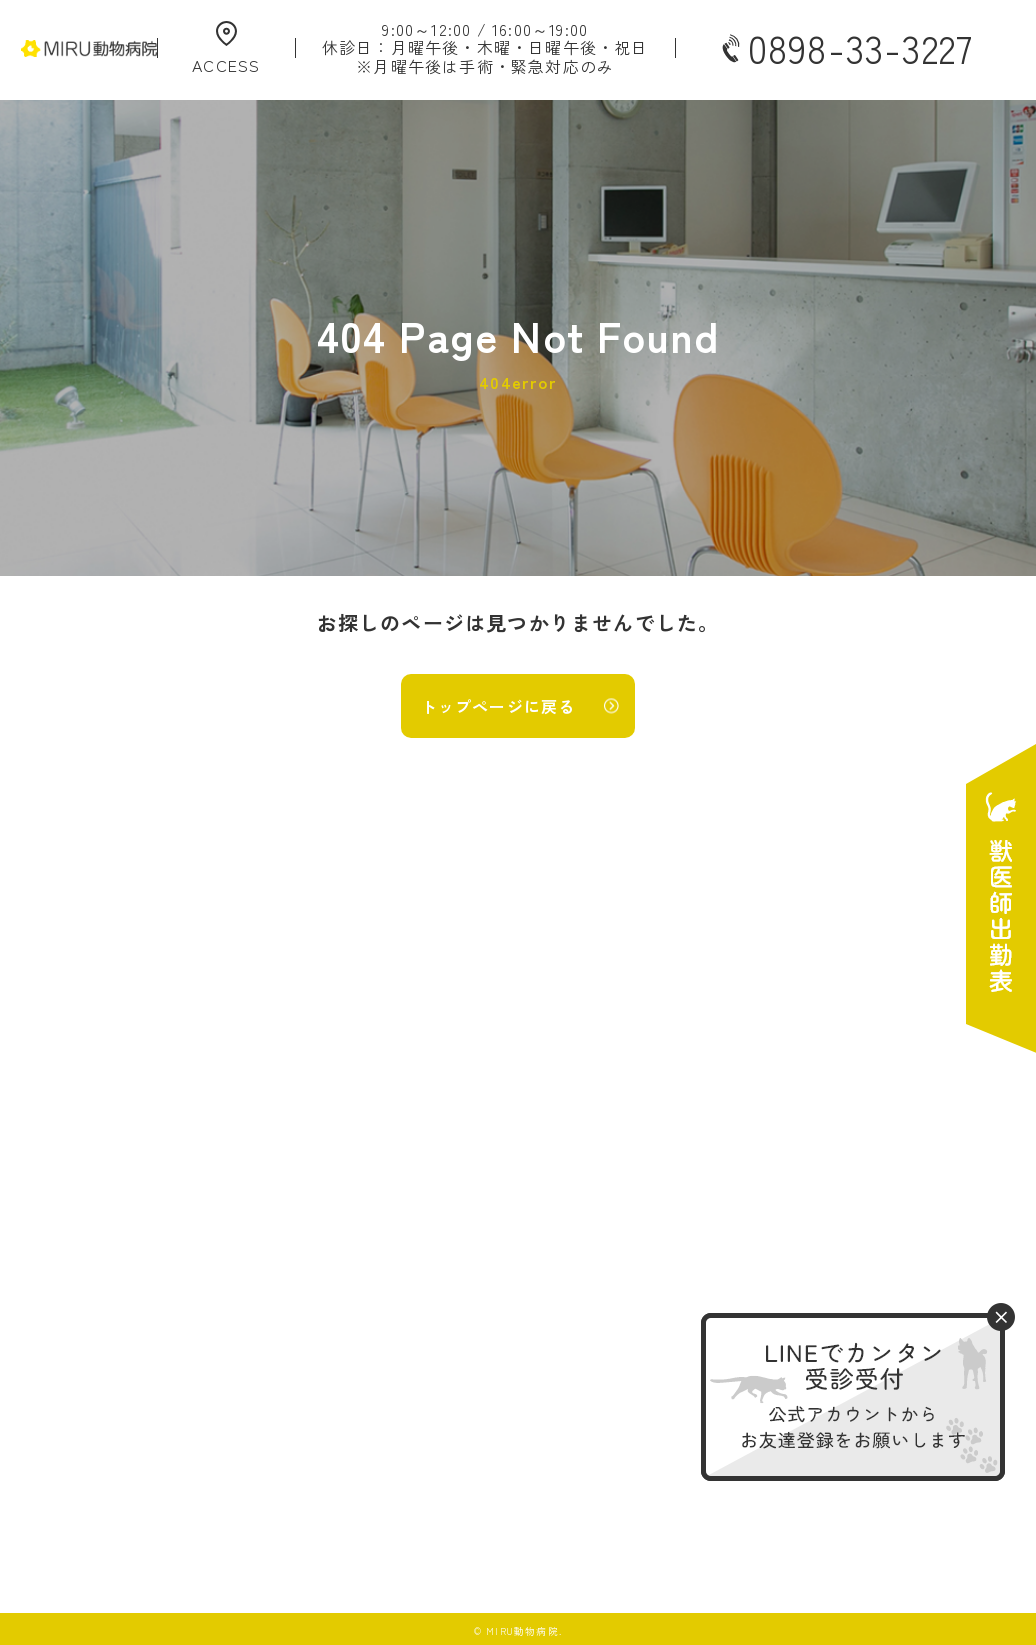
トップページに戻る (498, 706)
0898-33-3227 (845, 48)
